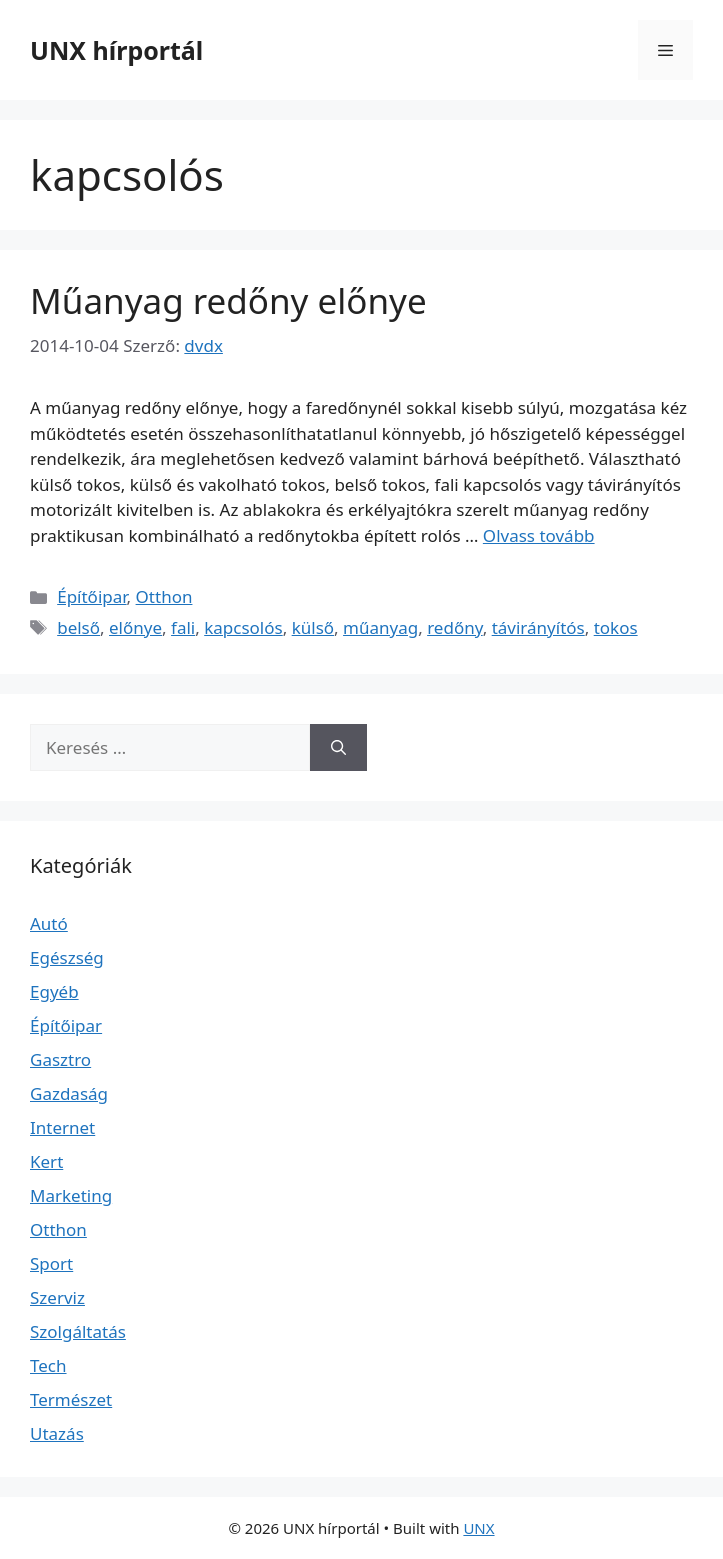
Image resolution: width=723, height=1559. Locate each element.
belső (78, 627)
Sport (51, 1263)
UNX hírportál (116, 50)
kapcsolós (243, 627)
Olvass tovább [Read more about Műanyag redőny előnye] (539, 535)
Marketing (71, 1195)
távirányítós (538, 627)
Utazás (57, 1433)
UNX (478, 1528)
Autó (49, 923)
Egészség (67, 957)
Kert (46, 1161)
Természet (71, 1399)
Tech (48, 1365)
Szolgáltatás (78, 1331)
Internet (62, 1127)
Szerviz (57, 1297)
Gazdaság (69, 1093)
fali (183, 627)
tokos (616, 627)
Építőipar (91, 596)
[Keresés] (338, 748)
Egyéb (54, 991)
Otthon (164, 596)
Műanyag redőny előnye (228, 300)
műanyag (380, 627)
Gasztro (60, 1059)
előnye (135, 627)
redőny (455, 627)
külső (313, 627)
